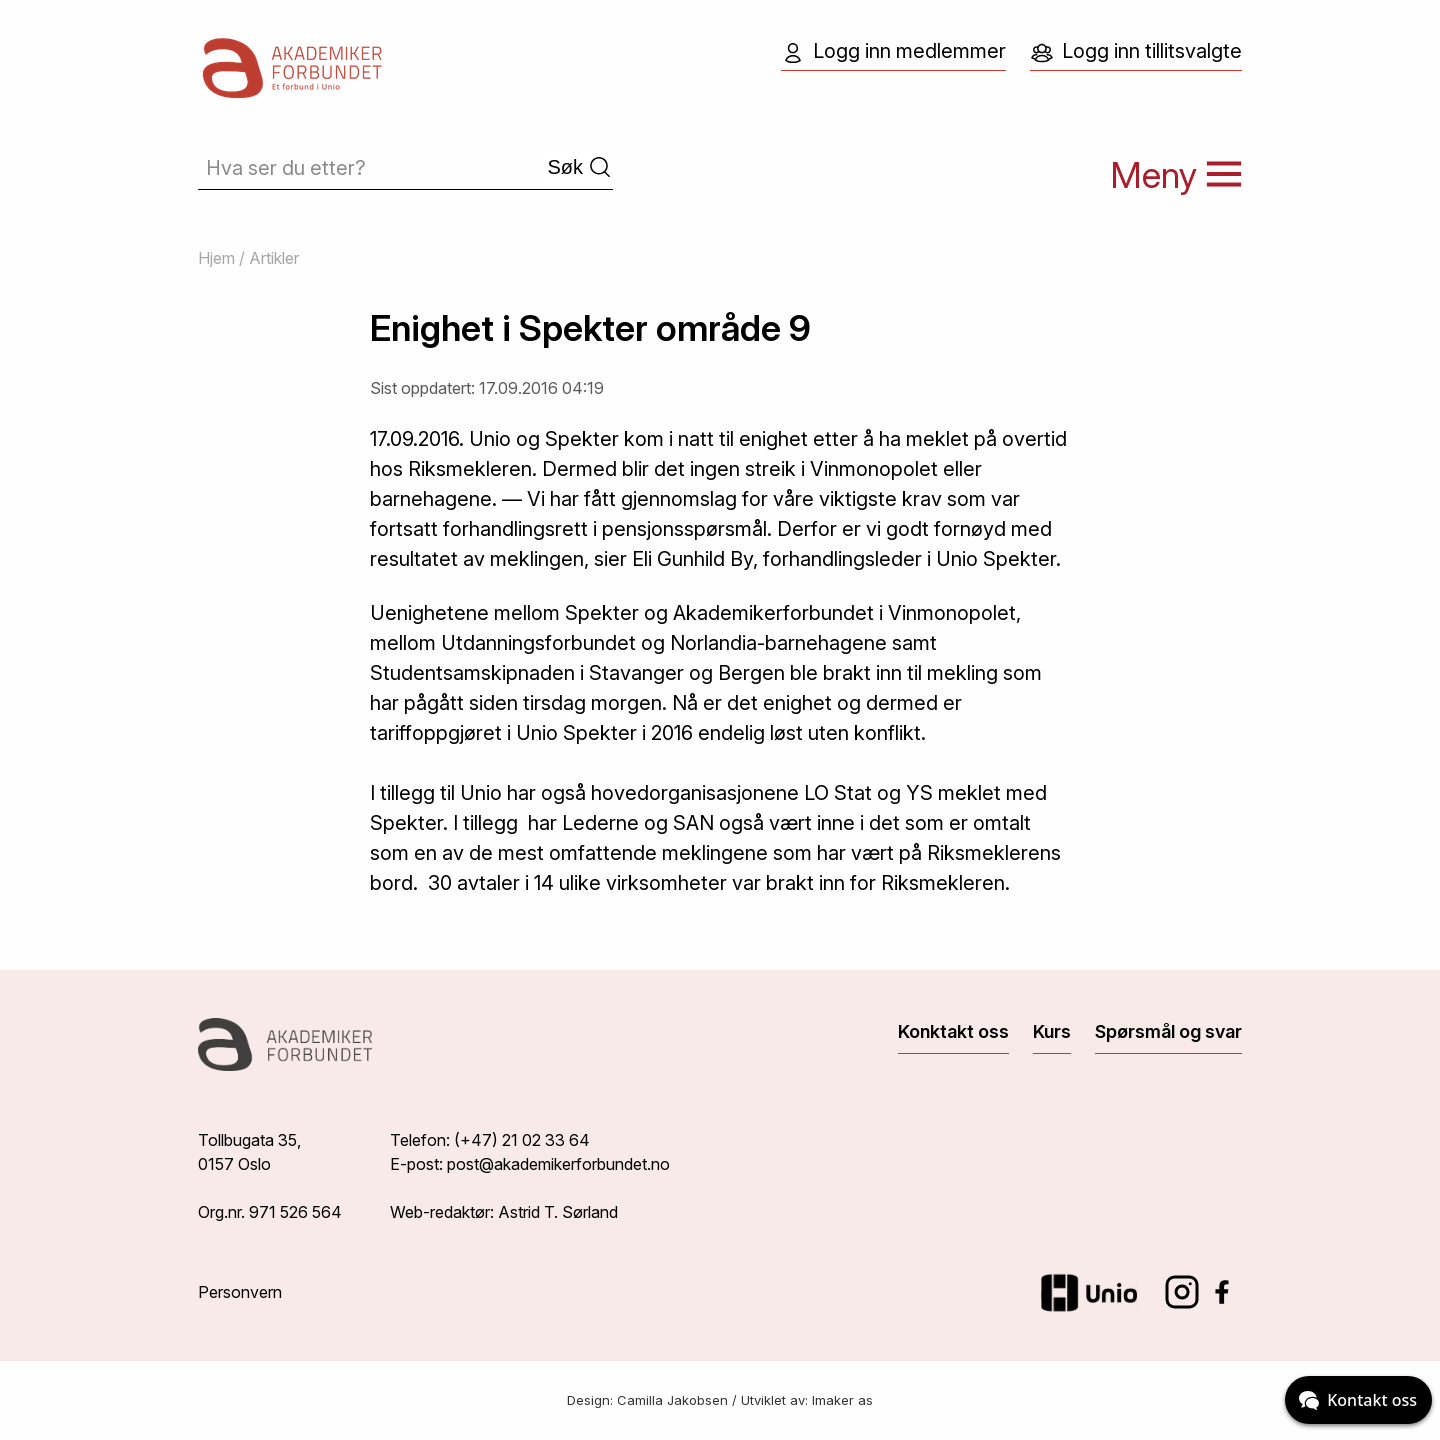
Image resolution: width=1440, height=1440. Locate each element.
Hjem (216, 258)
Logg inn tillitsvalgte (1136, 52)
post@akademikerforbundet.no (558, 1164)
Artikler (274, 258)
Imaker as (842, 1400)
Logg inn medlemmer (893, 52)
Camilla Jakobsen (672, 1400)
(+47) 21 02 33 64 (522, 1140)
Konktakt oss (953, 1031)
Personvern (240, 1292)
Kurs (1052, 1031)
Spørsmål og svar (1168, 1031)
